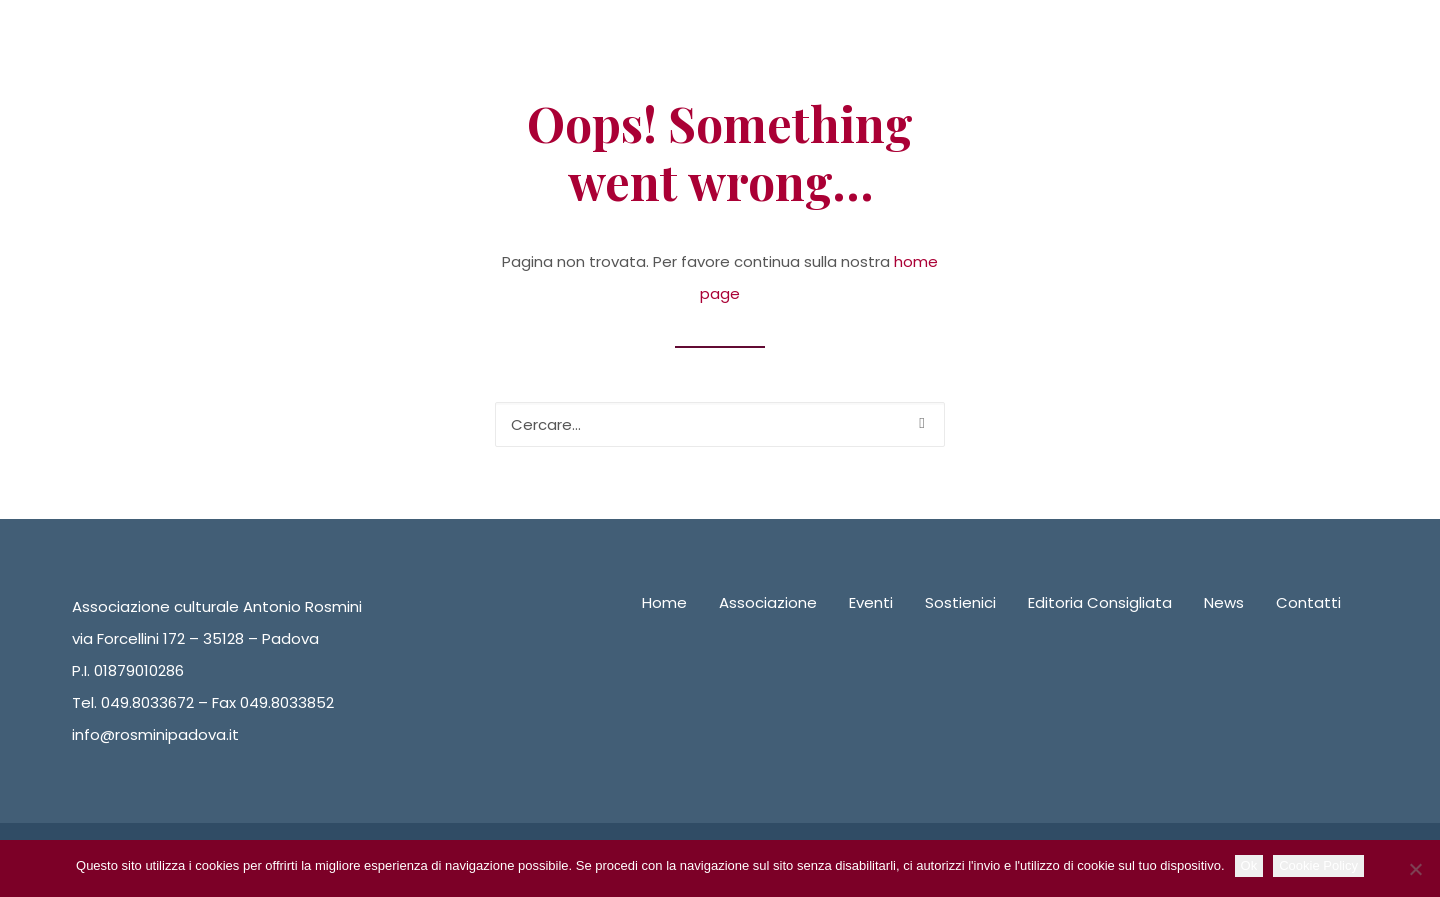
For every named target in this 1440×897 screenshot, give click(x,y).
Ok (1249, 865)
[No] (1415, 869)
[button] (921, 423)
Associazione (768, 602)
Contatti (1308, 602)
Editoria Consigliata (1100, 602)
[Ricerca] (720, 424)
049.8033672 (147, 702)
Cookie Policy (1318, 865)
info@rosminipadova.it (155, 734)
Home (664, 602)
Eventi (871, 602)
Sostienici (960, 602)
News (1224, 602)
